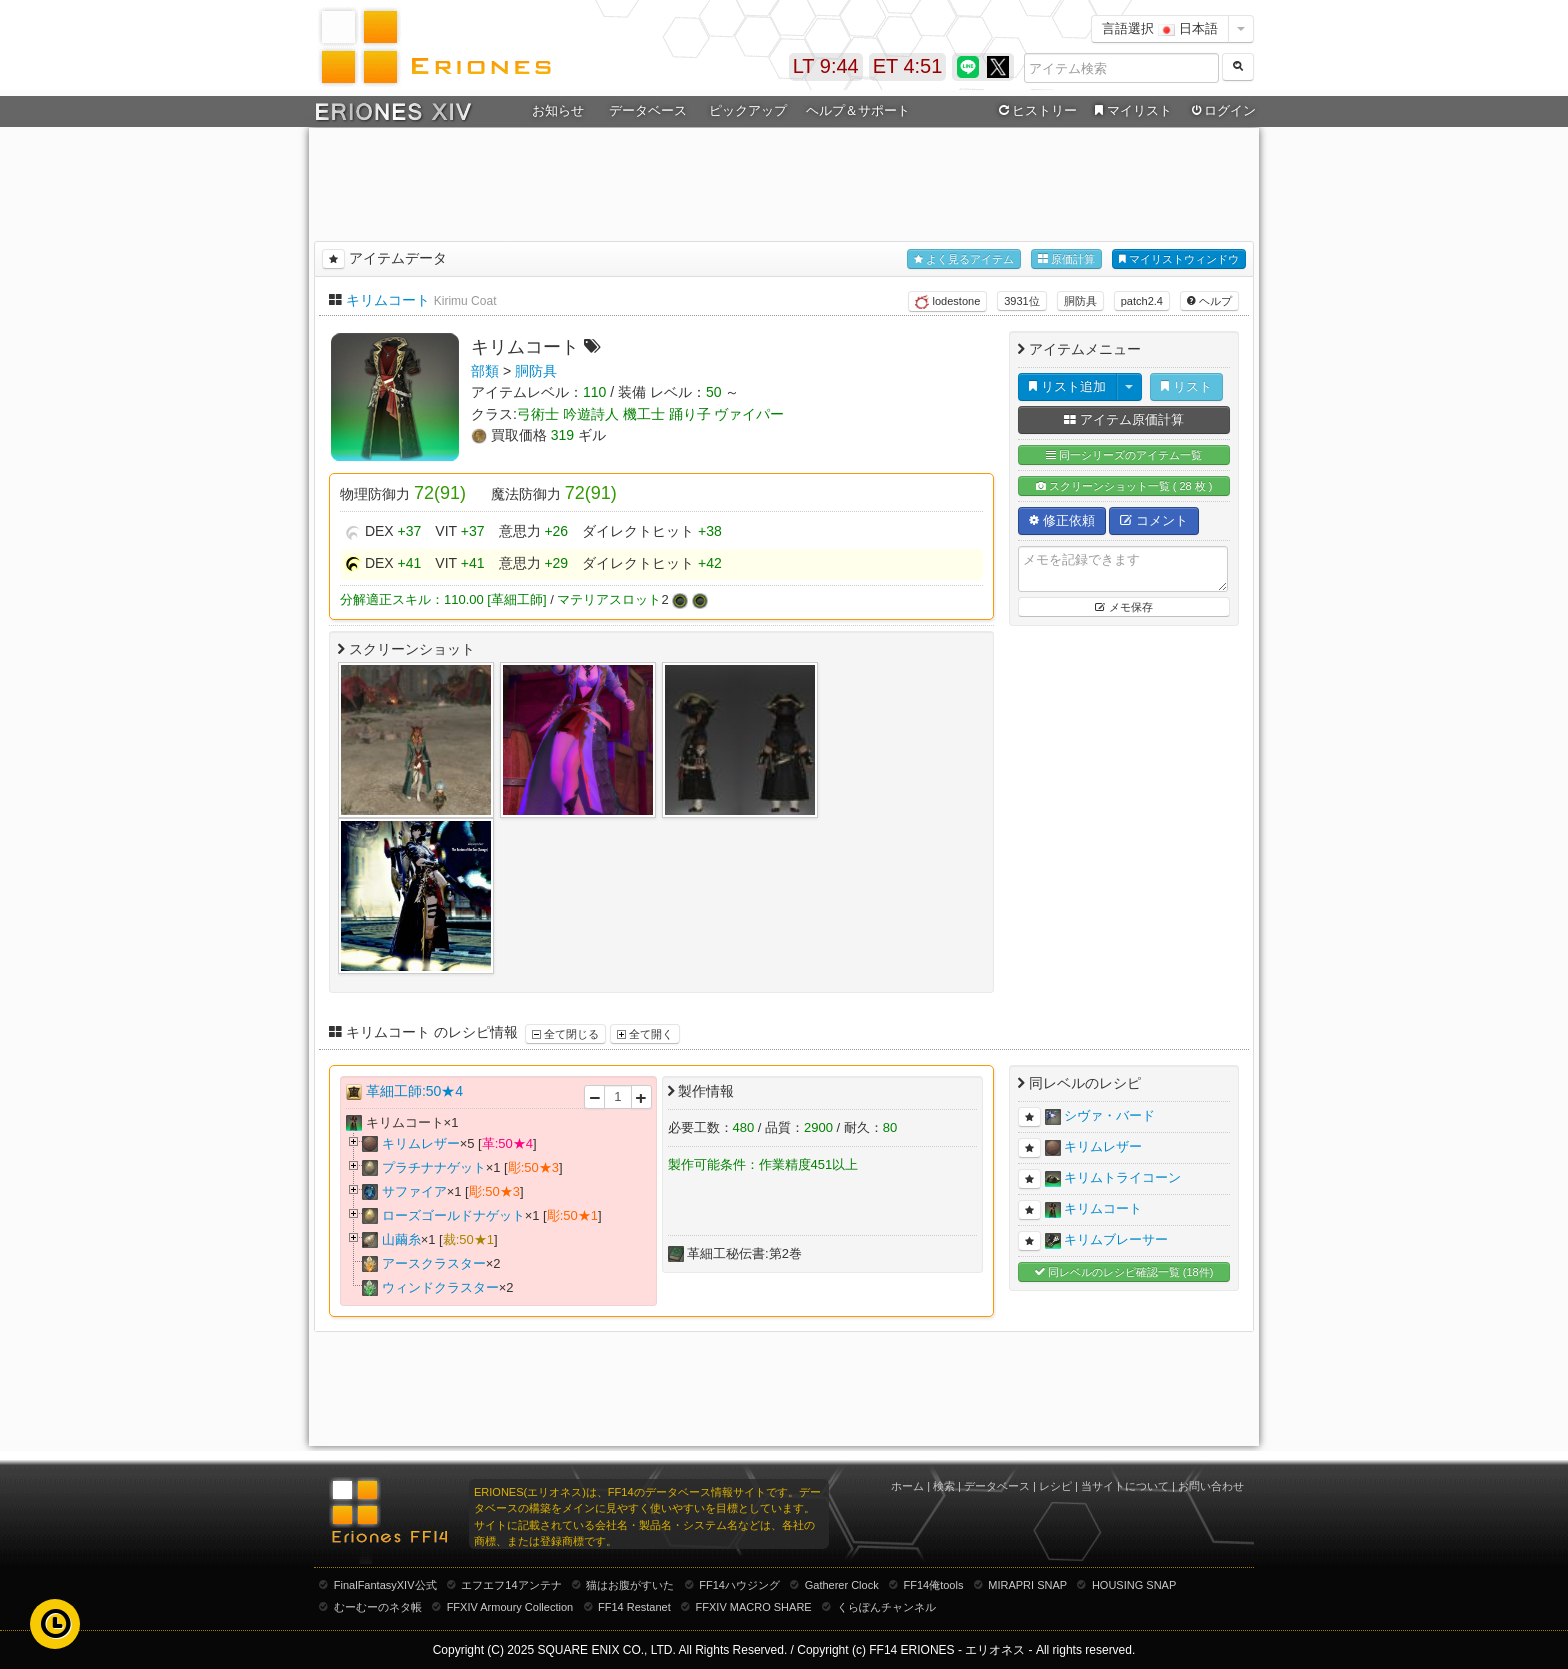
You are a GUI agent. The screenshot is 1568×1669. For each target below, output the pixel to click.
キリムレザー (421, 1143)
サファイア (414, 1191)
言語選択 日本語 (1160, 28)
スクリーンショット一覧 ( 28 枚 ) (1124, 486)
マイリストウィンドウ (1179, 259)
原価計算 (1066, 259)
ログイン (1222, 111)
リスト (1186, 386)
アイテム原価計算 (1124, 419)
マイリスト (1130, 111)
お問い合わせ (1211, 1486)
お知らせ (558, 110)
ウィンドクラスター (440, 1287)
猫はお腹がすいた (630, 1585)
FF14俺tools (934, 1585)
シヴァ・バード (1109, 1115)
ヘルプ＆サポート (858, 110)
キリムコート (388, 300)
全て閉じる (565, 1034)
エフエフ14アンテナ (511, 1585)
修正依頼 (1062, 520)
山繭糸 (401, 1239)
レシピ (1055, 1486)
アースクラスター (434, 1263)
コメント (1154, 520)
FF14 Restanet (634, 1607)
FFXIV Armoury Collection (510, 1607)
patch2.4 (1142, 301)
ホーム (907, 1486)
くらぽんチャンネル (886, 1607)
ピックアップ (748, 110)
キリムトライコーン (1122, 1177)
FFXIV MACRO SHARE (754, 1607)
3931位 (1021, 301)
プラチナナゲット (434, 1167)
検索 (944, 1486)
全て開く (645, 1034)
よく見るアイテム (964, 259)
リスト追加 (1067, 386)
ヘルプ (1209, 301)
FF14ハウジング (739, 1585)
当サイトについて (1125, 1486)
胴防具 (1080, 301)
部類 (485, 371)
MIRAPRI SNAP (1027, 1585)
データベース (648, 110)
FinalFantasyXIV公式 (385, 1585)
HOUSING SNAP (1134, 1585)
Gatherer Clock (842, 1585)
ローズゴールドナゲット (453, 1215)
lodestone (947, 302)
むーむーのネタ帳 (378, 1607)
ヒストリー (1035, 111)
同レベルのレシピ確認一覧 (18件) (1124, 1272)
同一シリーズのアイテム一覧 (1124, 455)
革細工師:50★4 (414, 1091)
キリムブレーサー (1116, 1239)
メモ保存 (1123, 607)
